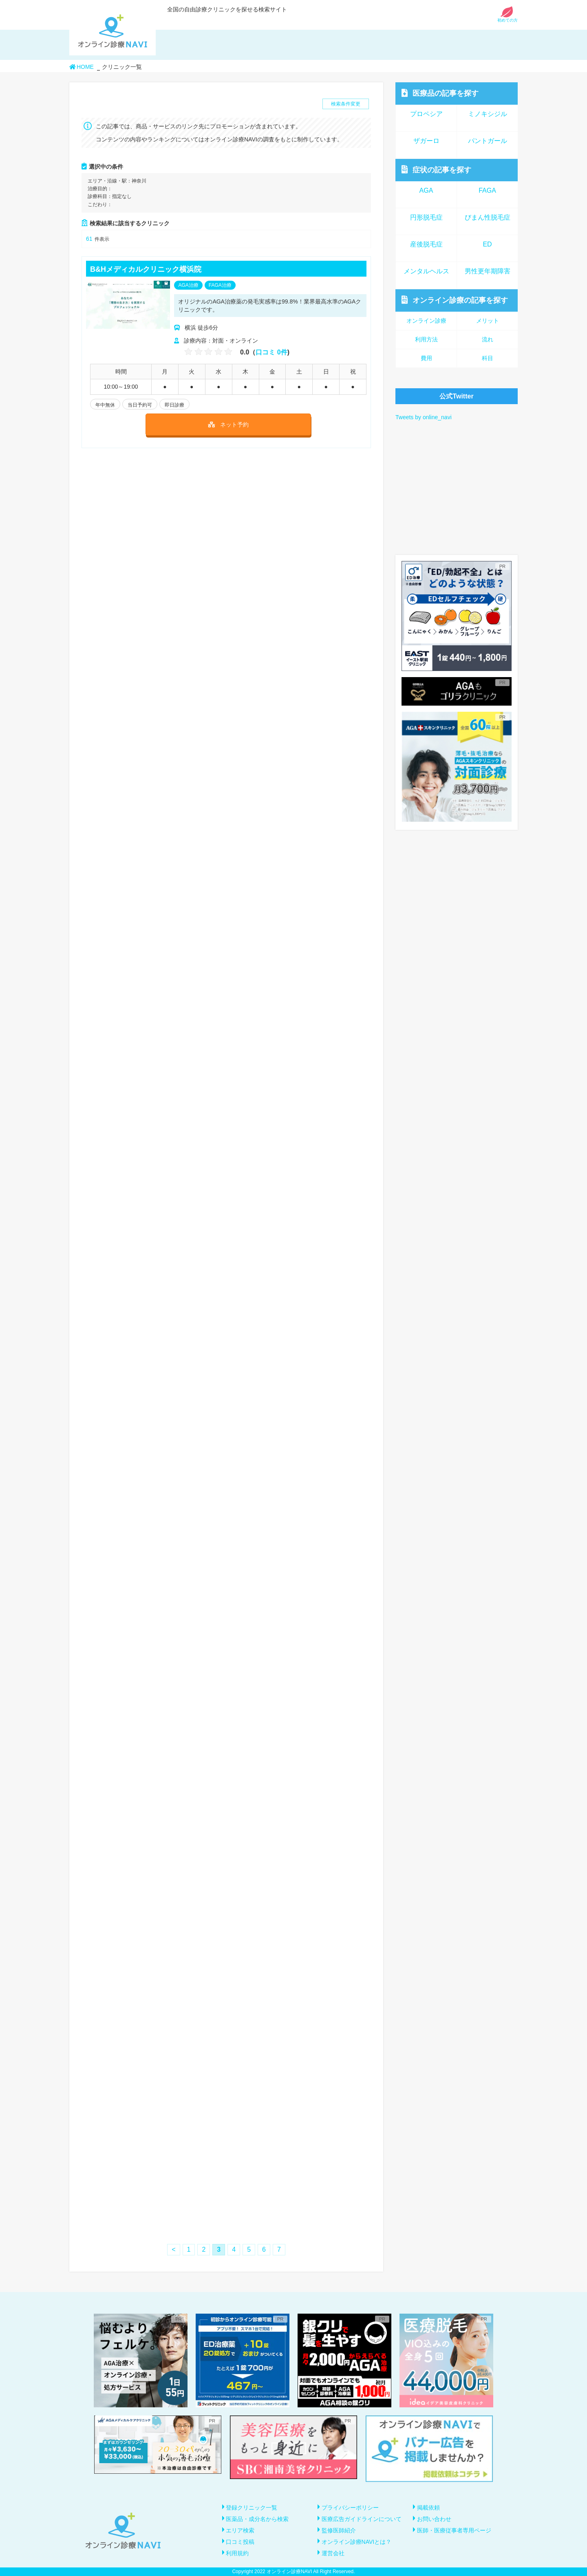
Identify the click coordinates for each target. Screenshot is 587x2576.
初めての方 (507, 18)
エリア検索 (240, 2530)
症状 (436, 169)
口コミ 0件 (271, 352)
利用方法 (426, 339)
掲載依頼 (428, 2507)
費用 (426, 358)
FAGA (487, 190)
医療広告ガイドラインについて (362, 2519)
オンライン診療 (455, 300)
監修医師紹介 (339, 2530)
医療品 (440, 93)
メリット (487, 320)
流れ (487, 339)
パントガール (487, 140)
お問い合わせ (434, 2519)
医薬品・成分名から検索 (257, 2519)
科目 (487, 358)
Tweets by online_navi (423, 417)
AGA (426, 190)
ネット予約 (228, 424)
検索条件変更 (345, 104)
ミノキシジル (487, 113)
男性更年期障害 (487, 271)
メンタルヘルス (426, 271)
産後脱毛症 (426, 244)
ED (487, 244)
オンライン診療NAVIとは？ (357, 2542)
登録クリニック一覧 (252, 2507)
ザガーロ (426, 140)
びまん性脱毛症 (487, 217)
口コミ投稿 (240, 2542)
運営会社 (333, 2553)
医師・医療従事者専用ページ (454, 2530)
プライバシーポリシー (350, 2507)
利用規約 (237, 2553)
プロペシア (426, 113)
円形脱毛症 (426, 217)
